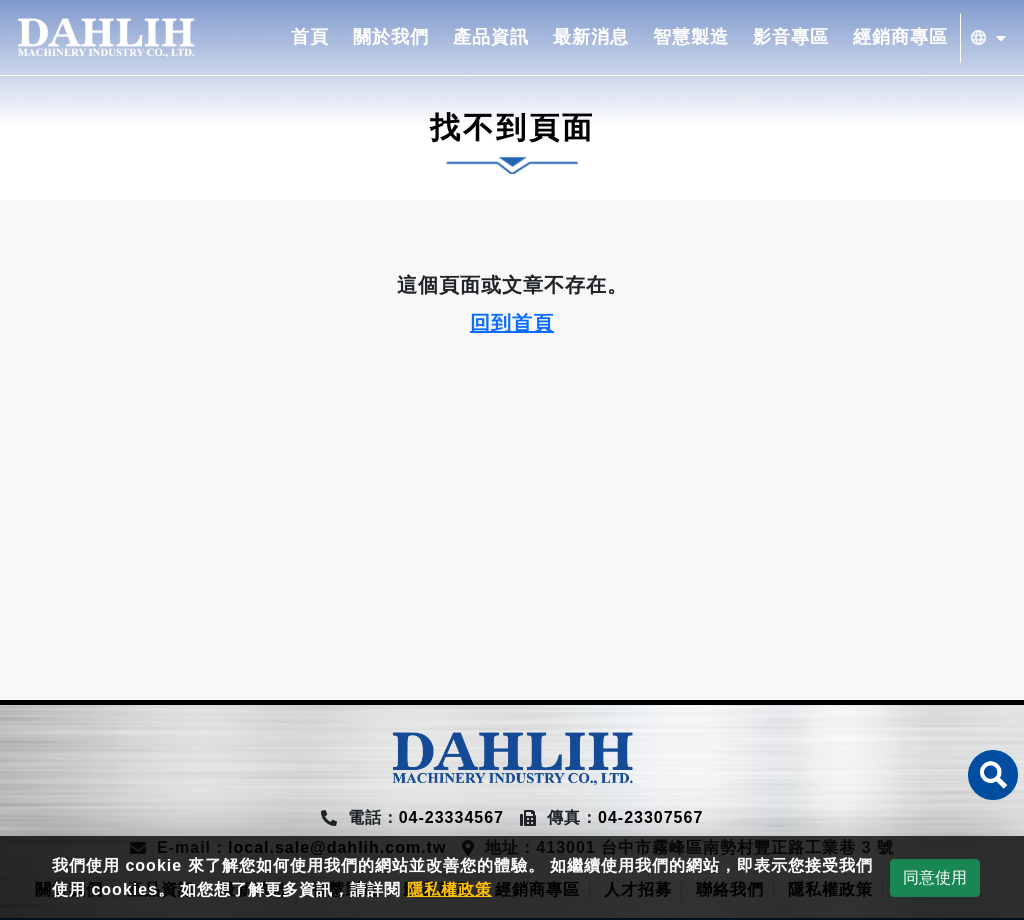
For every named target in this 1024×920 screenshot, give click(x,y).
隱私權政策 (449, 889)
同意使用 (935, 877)
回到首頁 (512, 323)
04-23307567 (650, 817)
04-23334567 (451, 817)
